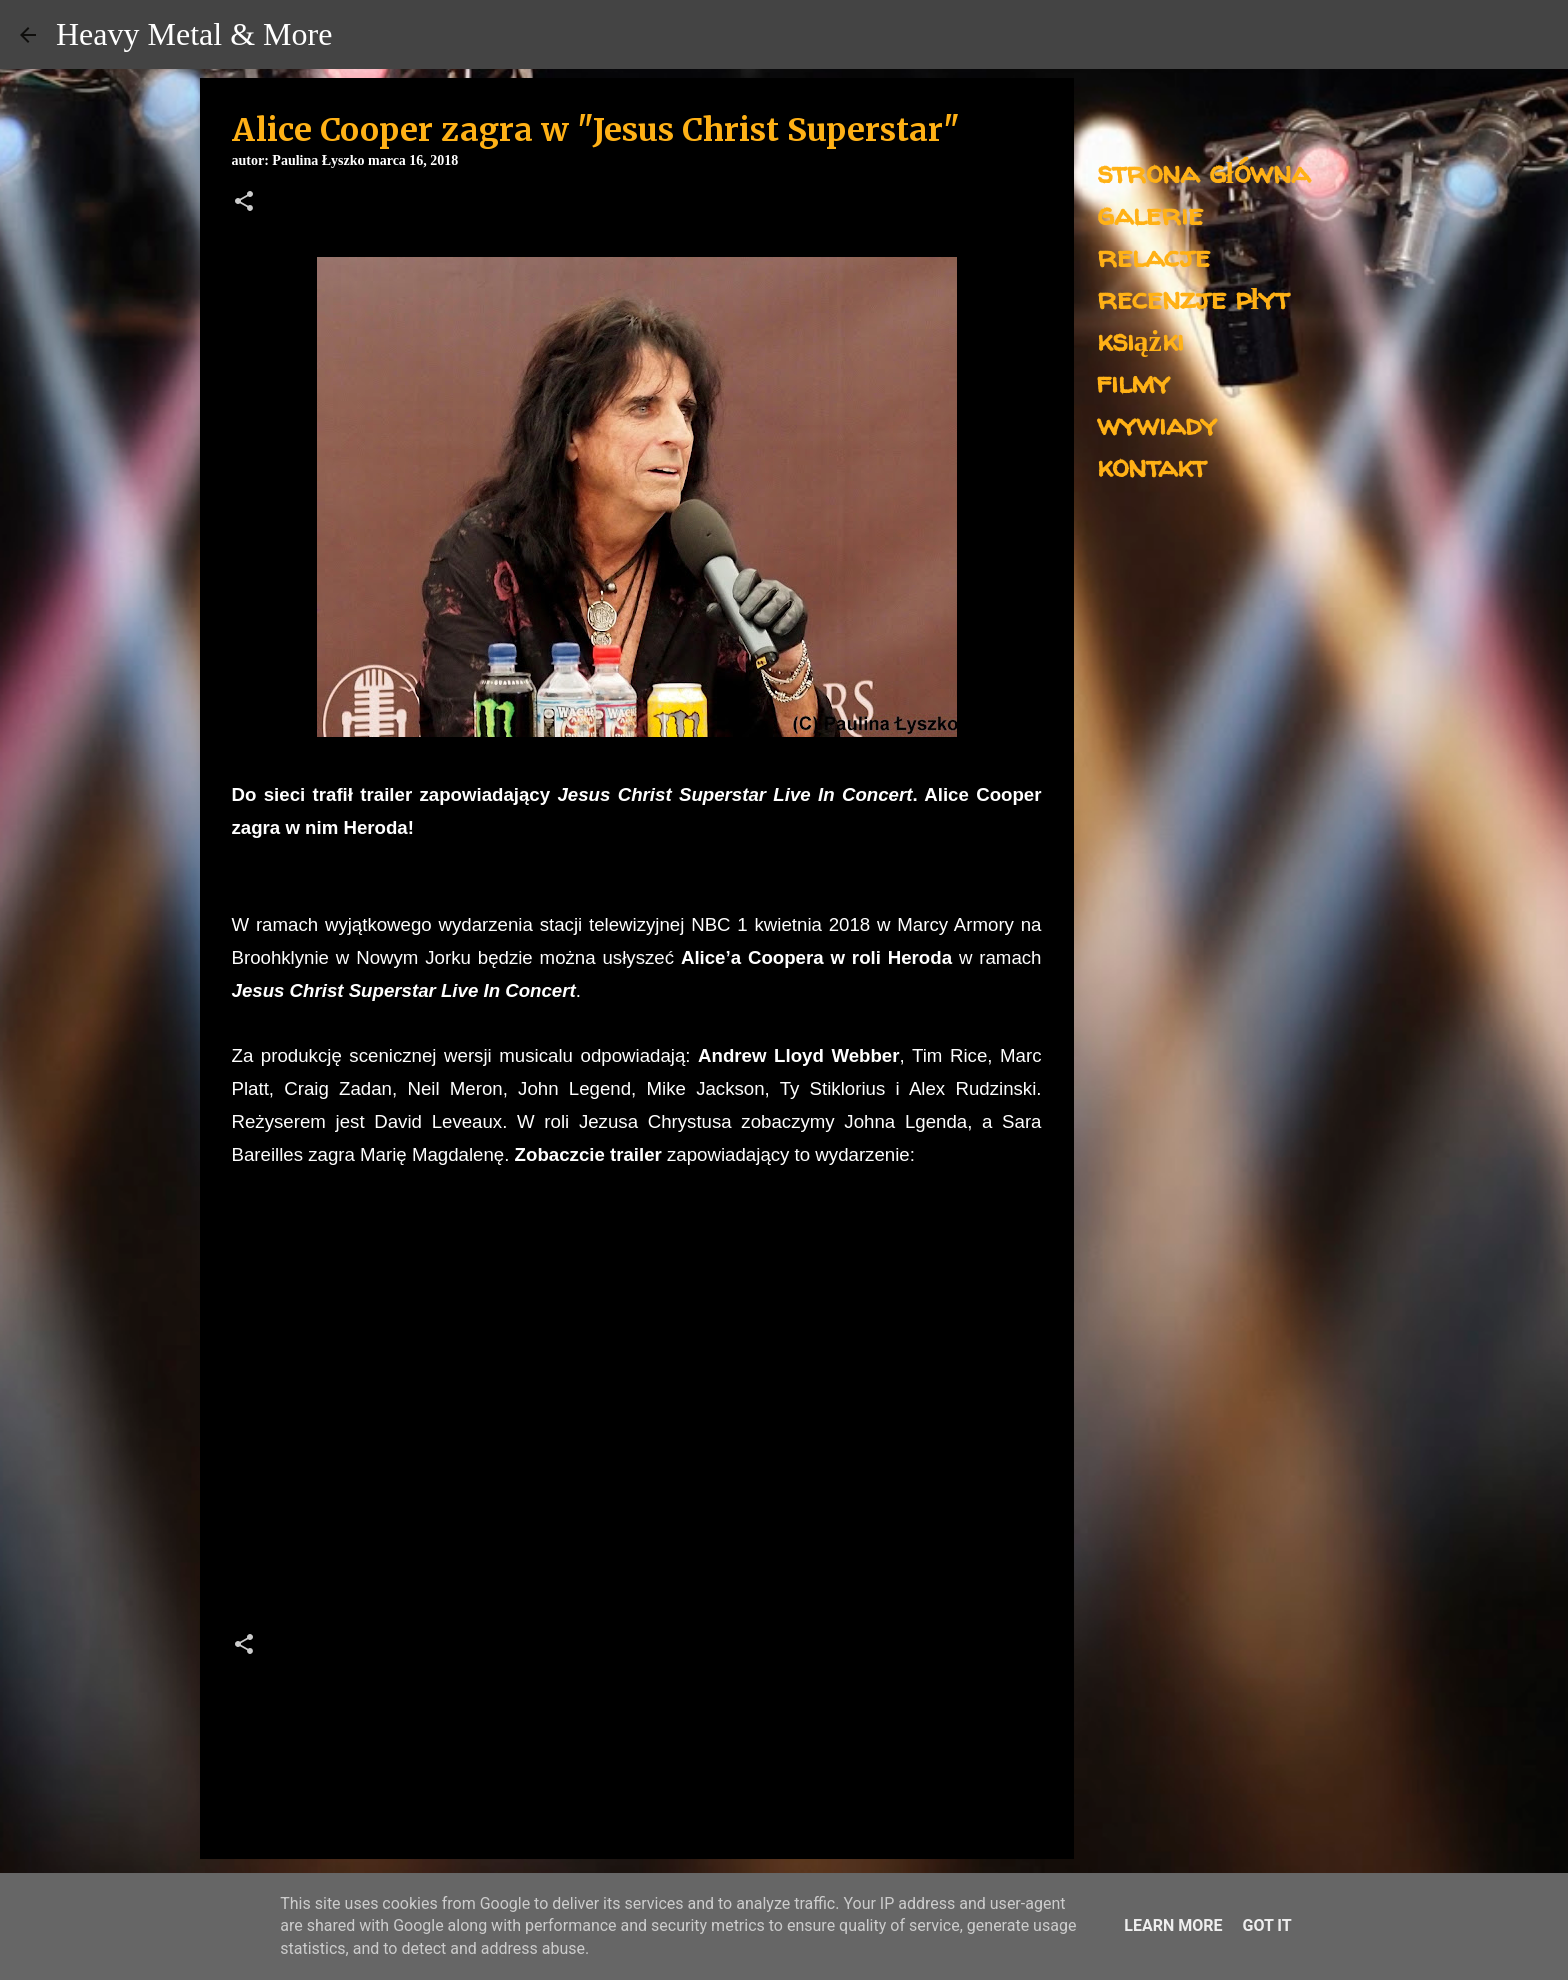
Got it (1266, 1925)
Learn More (1173, 1925)
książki (1140, 339)
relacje (1153, 255)
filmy (1133, 381)
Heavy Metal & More (194, 34)
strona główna (1203, 171)
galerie (1150, 213)
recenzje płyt (1193, 297)
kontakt (1151, 465)
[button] (244, 203)
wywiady (1157, 423)
